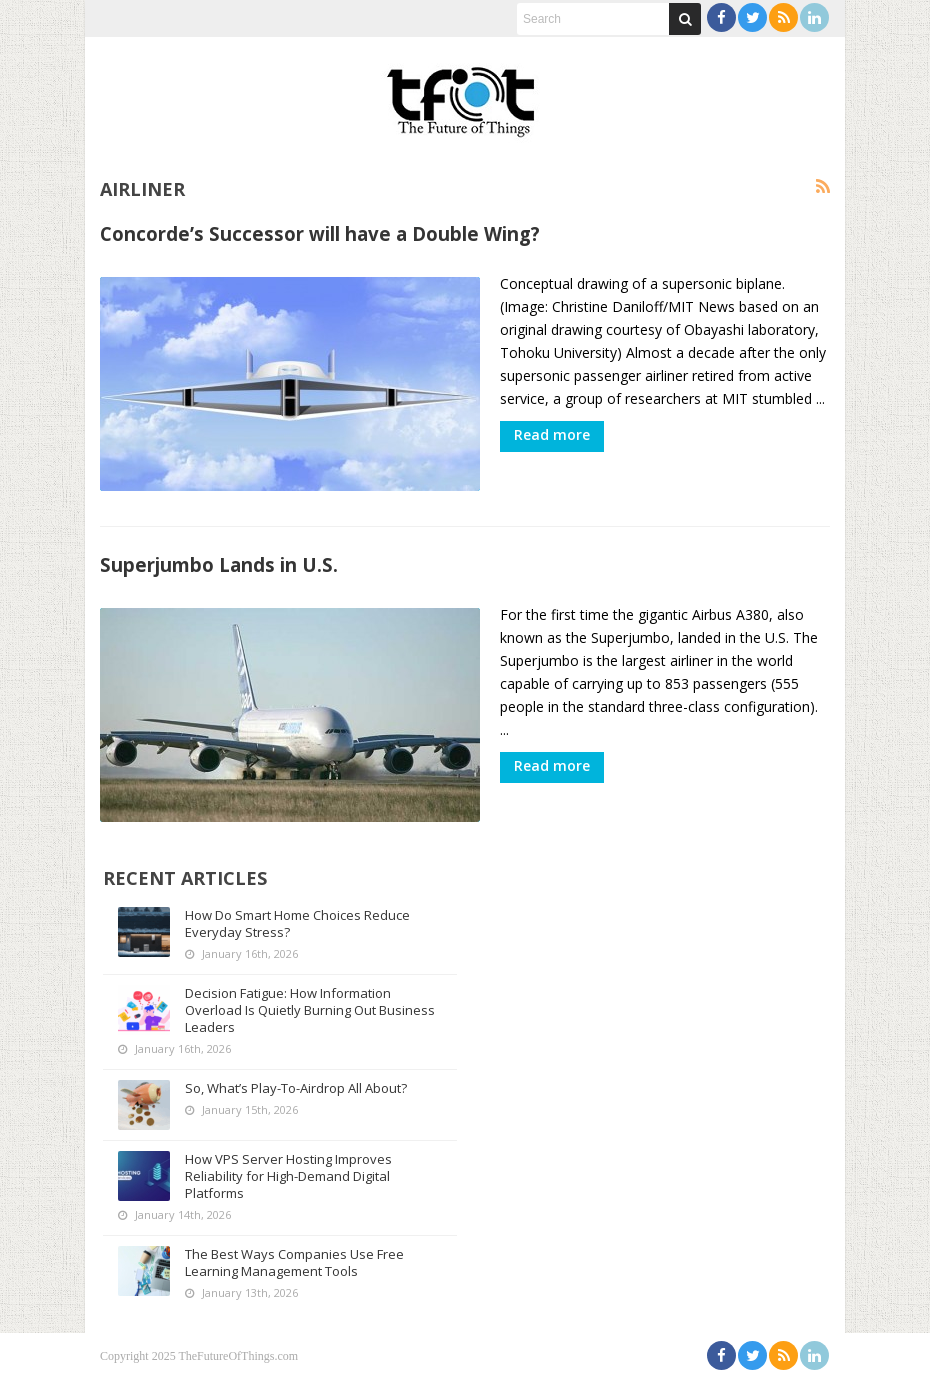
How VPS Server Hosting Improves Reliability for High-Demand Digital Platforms (288, 1176)
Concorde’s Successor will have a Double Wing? (320, 233)
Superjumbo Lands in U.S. (219, 564)
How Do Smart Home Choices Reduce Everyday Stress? (297, 923)
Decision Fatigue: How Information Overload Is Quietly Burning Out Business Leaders (310, 1010)
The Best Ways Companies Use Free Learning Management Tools (294, 1262)
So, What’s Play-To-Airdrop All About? (296, 1088)
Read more (552, 434)
